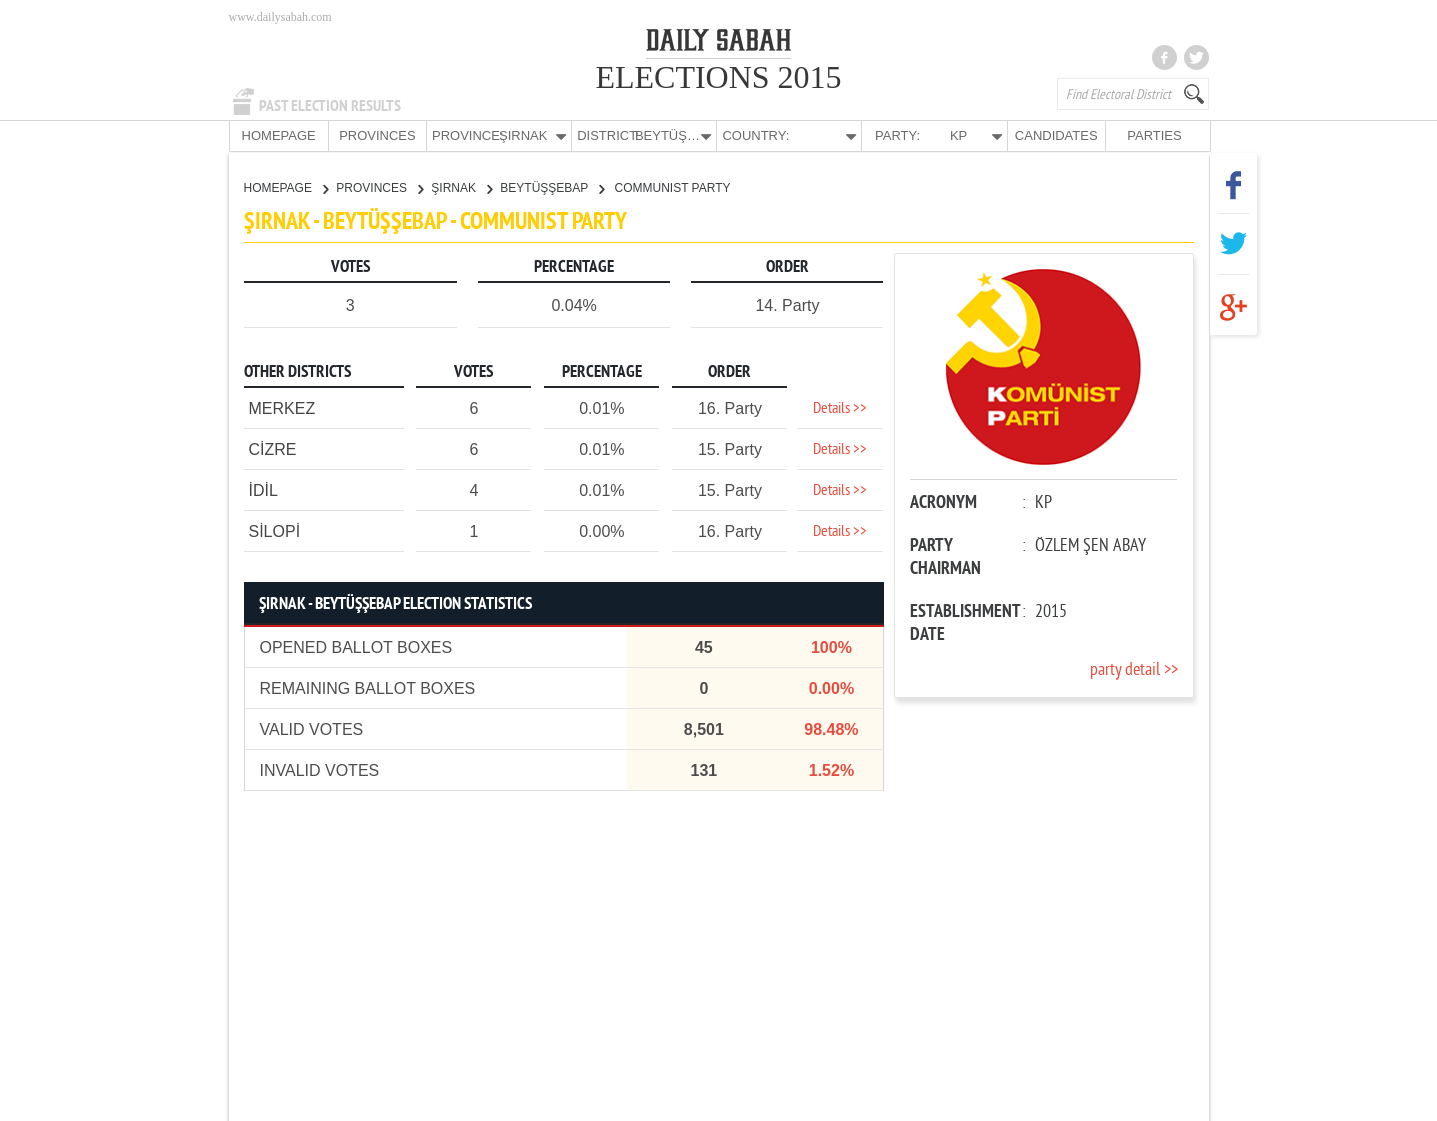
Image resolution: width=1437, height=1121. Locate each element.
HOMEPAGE (278, 135)
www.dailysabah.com (280, 17)
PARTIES (1153, 135)
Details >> (840, 408)
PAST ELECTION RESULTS (330, 106)
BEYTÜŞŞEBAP (552, 187)
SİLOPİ (275, 530)
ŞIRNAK (461, 187)
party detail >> (1134, 669)
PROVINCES (377, 135)
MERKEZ (282, 407)
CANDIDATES (1055, 135)
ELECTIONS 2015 (718, 77)
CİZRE (273, 448)
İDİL (263, 489)
